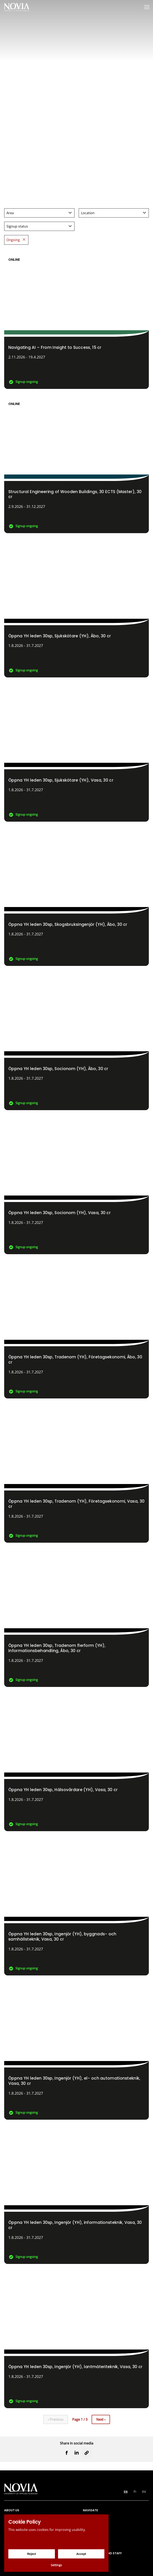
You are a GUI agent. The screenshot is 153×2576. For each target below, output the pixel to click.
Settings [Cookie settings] (56, 2565)
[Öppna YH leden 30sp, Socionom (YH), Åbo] (76, 1040)
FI (135, 2492)
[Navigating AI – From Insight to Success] (76, 319)
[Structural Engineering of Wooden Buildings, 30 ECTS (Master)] (76, 463)
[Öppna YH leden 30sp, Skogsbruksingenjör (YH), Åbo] (76, 896)
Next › (100, 2419)
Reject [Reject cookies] (31, 2554)
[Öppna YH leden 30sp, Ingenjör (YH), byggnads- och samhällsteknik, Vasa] (76, 1905)
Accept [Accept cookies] (81, 2554)
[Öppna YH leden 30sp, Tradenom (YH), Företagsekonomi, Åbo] (76, 1328)
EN (126, 2492)
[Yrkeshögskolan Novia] (16, 7)
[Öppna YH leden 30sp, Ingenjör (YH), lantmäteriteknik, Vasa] (76, 2338)
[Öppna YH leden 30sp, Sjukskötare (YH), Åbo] (76, 607)
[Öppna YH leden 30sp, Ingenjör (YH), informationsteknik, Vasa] (76, 2194)
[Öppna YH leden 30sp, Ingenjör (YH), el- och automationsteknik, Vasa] (76, 2050)
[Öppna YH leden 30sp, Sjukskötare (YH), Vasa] (76, 752)
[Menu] (146, 7)
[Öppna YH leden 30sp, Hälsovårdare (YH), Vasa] (76, 1761)
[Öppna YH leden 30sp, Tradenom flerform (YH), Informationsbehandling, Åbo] (76, 1617)
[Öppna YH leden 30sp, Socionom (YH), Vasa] (76, 1184)
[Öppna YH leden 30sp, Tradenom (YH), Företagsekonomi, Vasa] (76, 1473)
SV (144, 2492)
